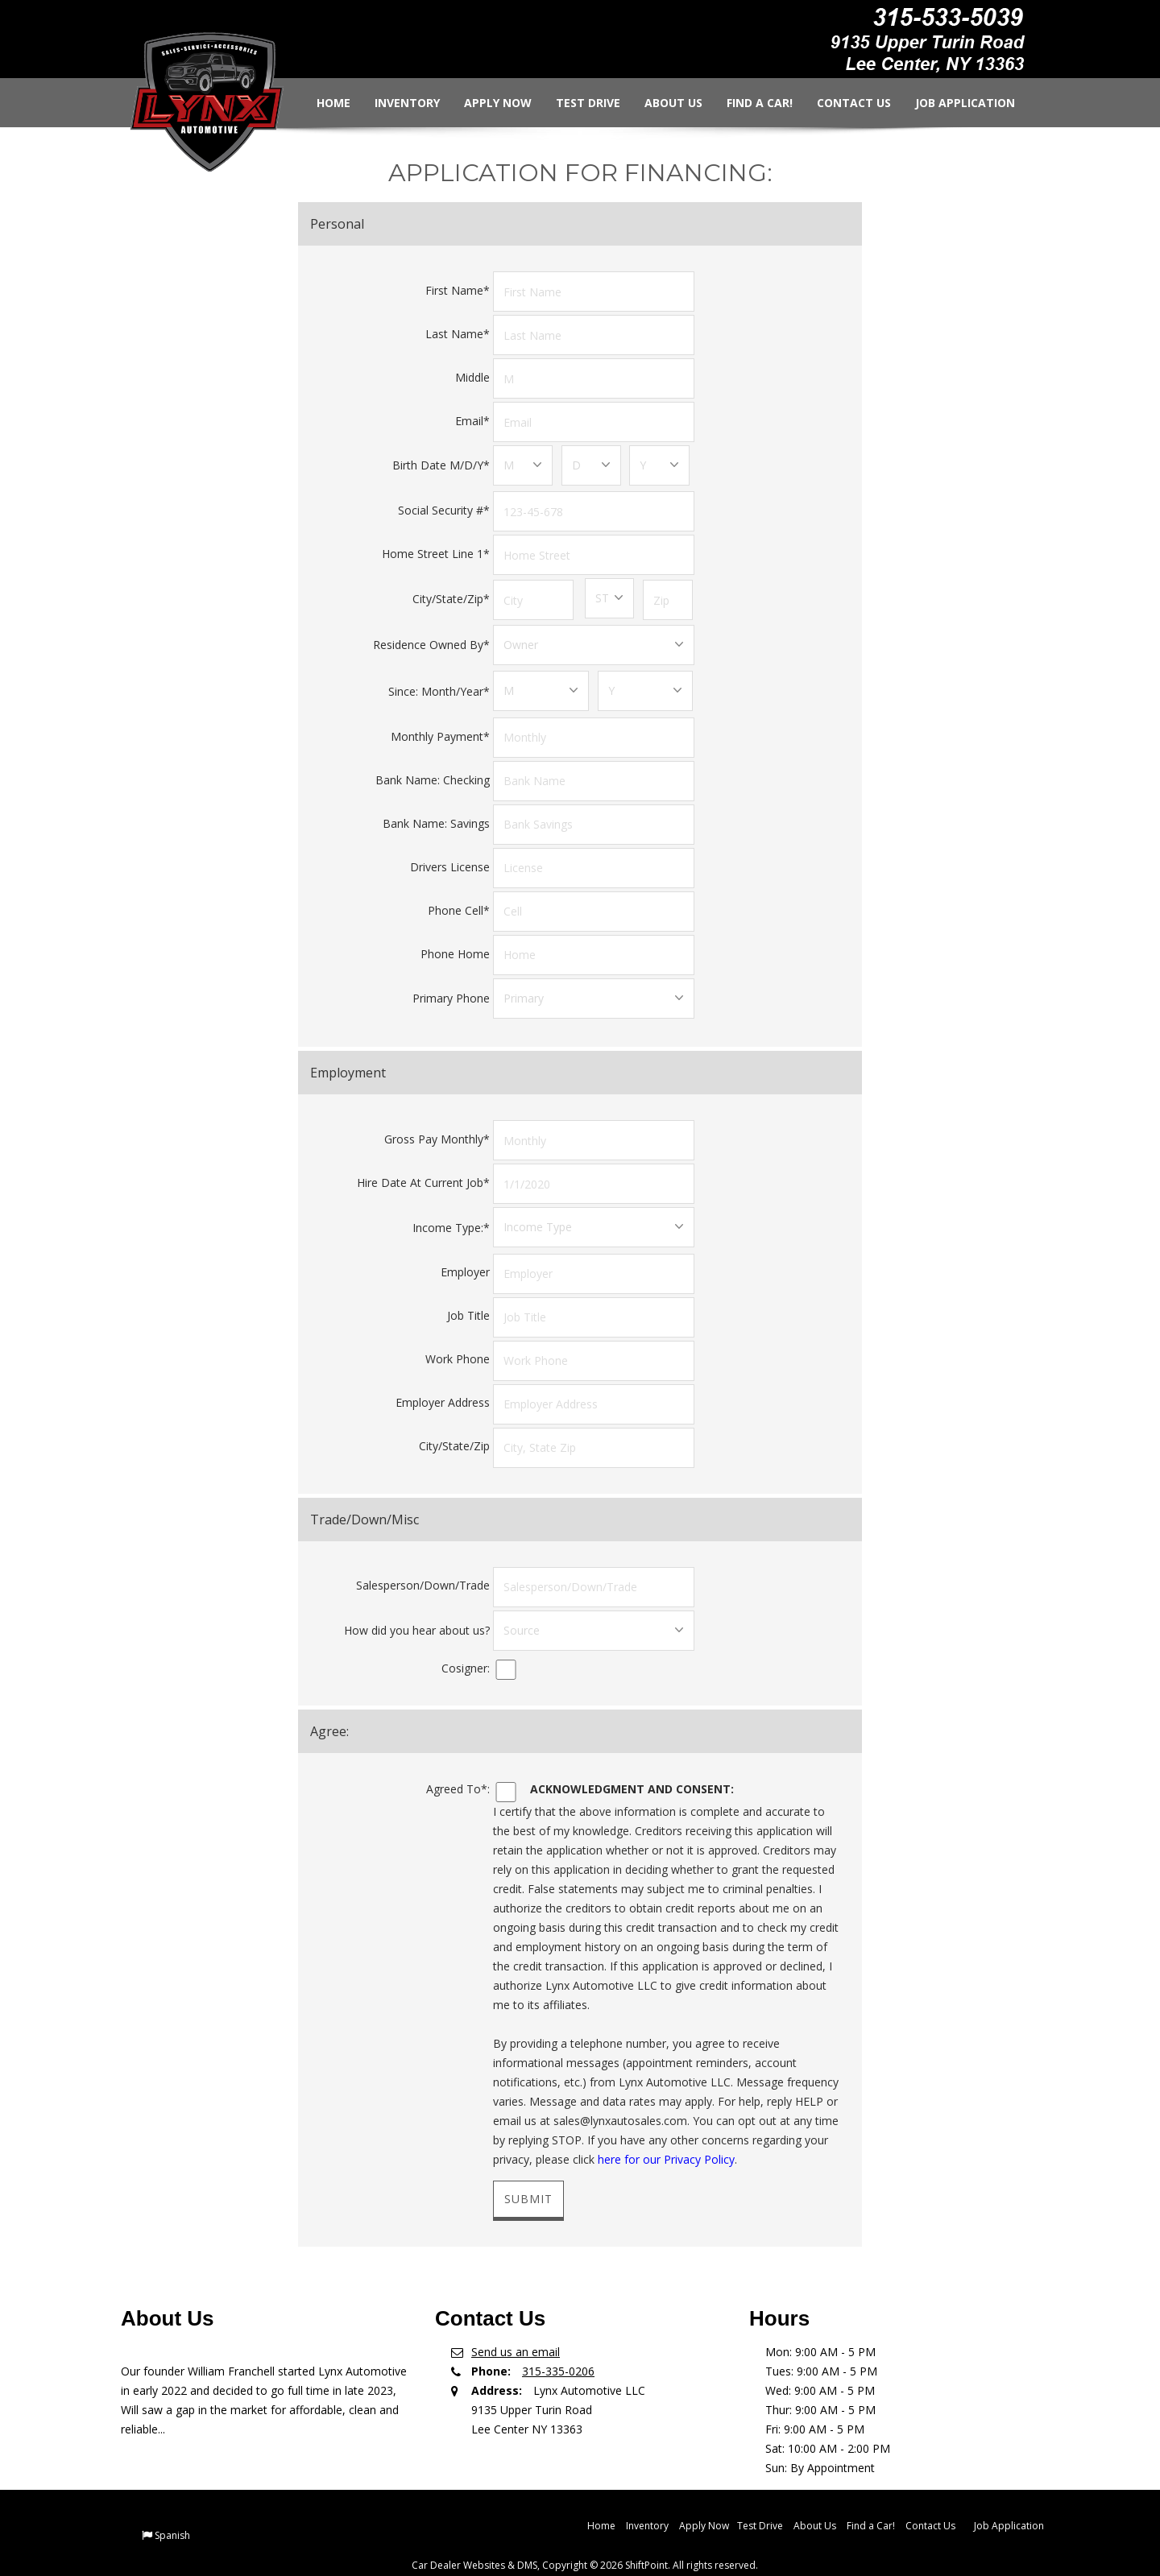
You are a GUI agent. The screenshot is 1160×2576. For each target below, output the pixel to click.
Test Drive (576, 102)
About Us (661, 102)
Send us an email (515, 2332)
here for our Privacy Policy (666, 2140)
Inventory (395, 102)
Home (321, 102)
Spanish (172, 2516)
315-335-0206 (558, 2351)
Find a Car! (748, 102)
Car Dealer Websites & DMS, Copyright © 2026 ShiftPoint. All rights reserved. (585, 2546)
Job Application (953, 102)
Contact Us (842, 102)
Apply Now (486, 102)
